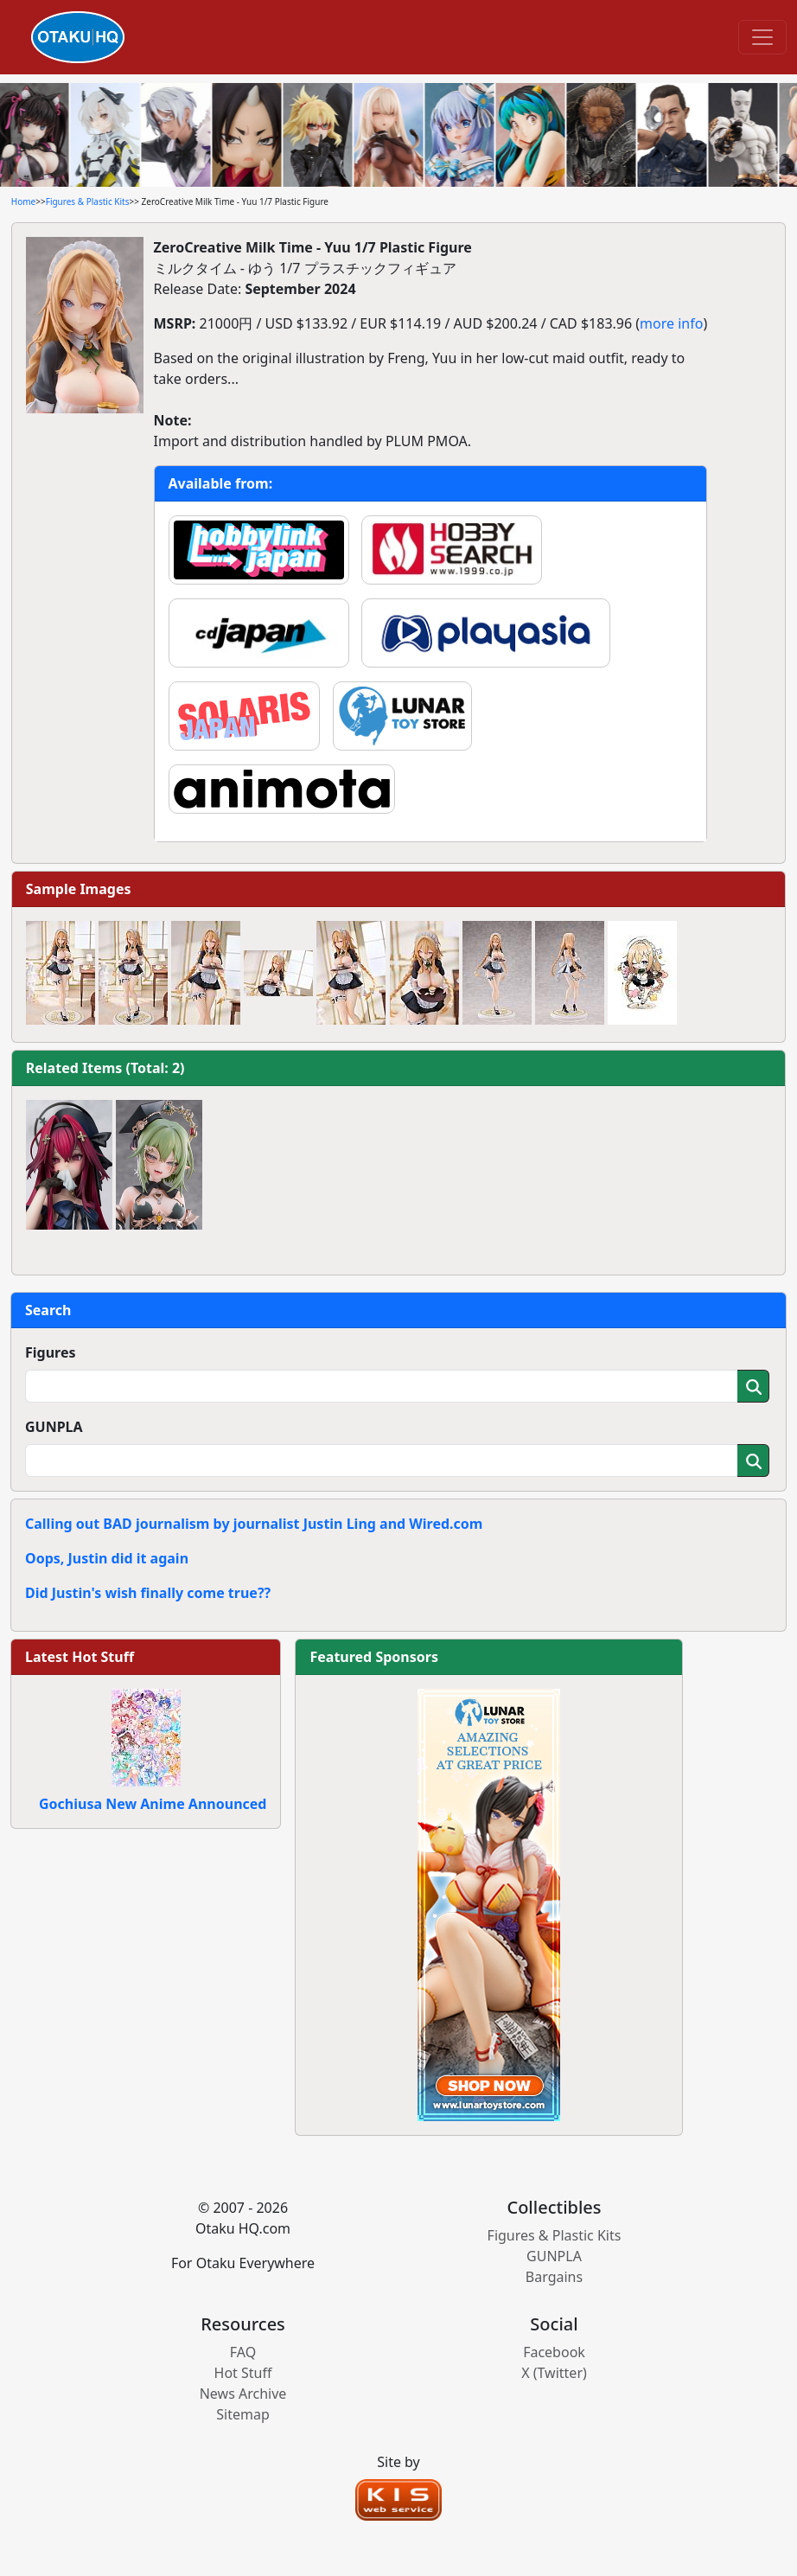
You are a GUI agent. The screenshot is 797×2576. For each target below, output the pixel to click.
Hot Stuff (243, 2372)
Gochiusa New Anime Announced (152, 1803)
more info (671, 323)
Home (23, 201)
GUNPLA (54, 1426)
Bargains (554, 2276)
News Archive (243, 2393)
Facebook (554, 2352)
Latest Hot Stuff (79, 1656)
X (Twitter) (554, 2372)
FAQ (243, 2352)
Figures (50, 1352)
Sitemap (243, 2414)
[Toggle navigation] (762, 37)
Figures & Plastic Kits (88, 201)
